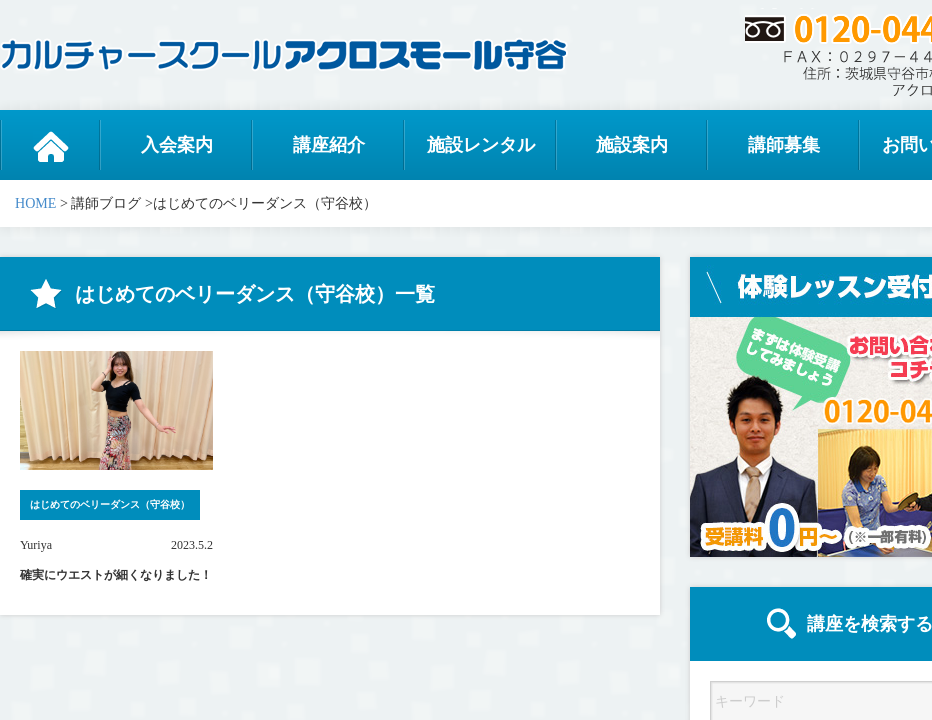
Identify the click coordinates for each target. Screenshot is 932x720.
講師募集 (784, 145)
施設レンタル (481, 145)
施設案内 (632, 145)
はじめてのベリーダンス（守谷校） (110, 504)
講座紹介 (329, 145)
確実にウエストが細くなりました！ (116, 575)
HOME (35, 203)
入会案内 (177, 145)
